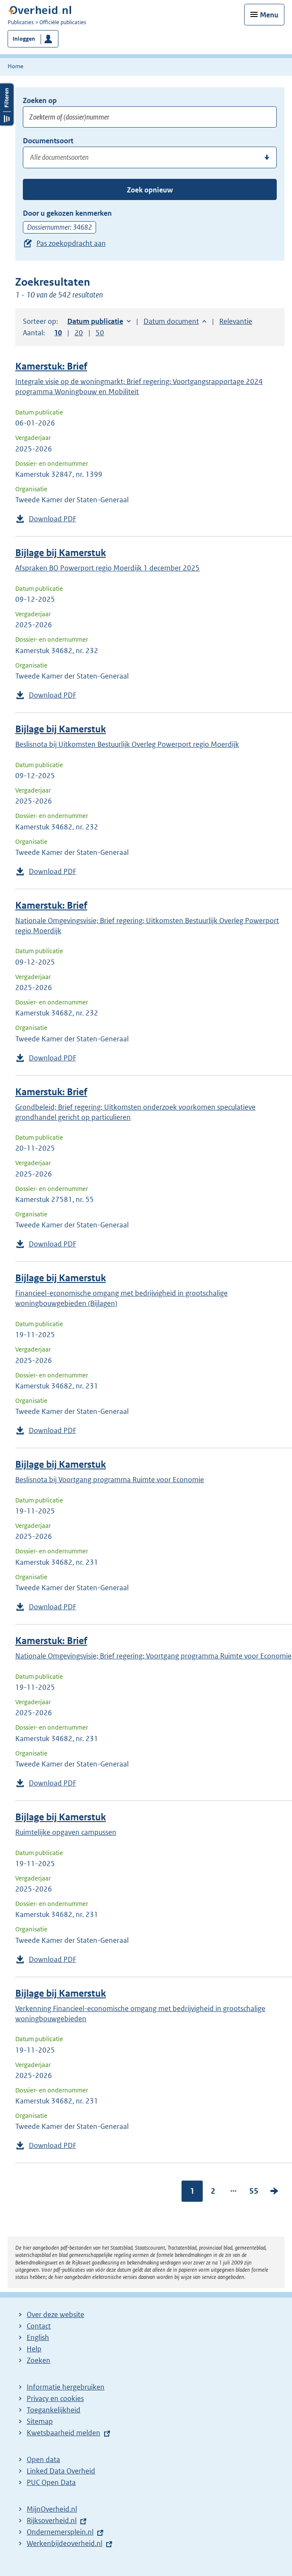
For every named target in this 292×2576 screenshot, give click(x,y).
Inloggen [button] (24, 38)
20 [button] (78, 332)
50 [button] (100, 332)
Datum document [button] (171, 321)
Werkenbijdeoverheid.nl (64, 2543)
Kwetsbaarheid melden (63, 2432)
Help (34, 2348)
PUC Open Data (51, 2482)
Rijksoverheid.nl (52, 2520)
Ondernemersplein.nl (60, 2532)
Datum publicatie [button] (95, 321)
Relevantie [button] (235, 321)
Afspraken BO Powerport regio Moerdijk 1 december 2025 (107, 568)
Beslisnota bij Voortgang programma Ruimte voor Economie (109, 1479)
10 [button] (58, 332)
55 (254, 2191)
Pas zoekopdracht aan (71, 243)
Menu (269, 14)
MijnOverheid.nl (52, 2509)
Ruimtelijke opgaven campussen (65, 1832)
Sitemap (40, 2421)
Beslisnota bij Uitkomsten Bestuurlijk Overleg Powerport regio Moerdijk (127, 744)
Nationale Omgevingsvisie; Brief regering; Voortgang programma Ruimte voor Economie (153, 1656)
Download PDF (52, 518)
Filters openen (7, 104)
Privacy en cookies (55, 2398)
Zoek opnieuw (150, 190)
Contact (39, 2326)
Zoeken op (40, 100)
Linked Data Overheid (61, 2471)
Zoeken (38, 2360)
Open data (43, 2459)
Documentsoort (48, 141)
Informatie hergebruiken (66, 2387)
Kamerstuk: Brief (51, 366)
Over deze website (55, 2314)
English (38, 2337)
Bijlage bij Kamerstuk (60, 553)
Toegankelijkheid (53, 2410)
